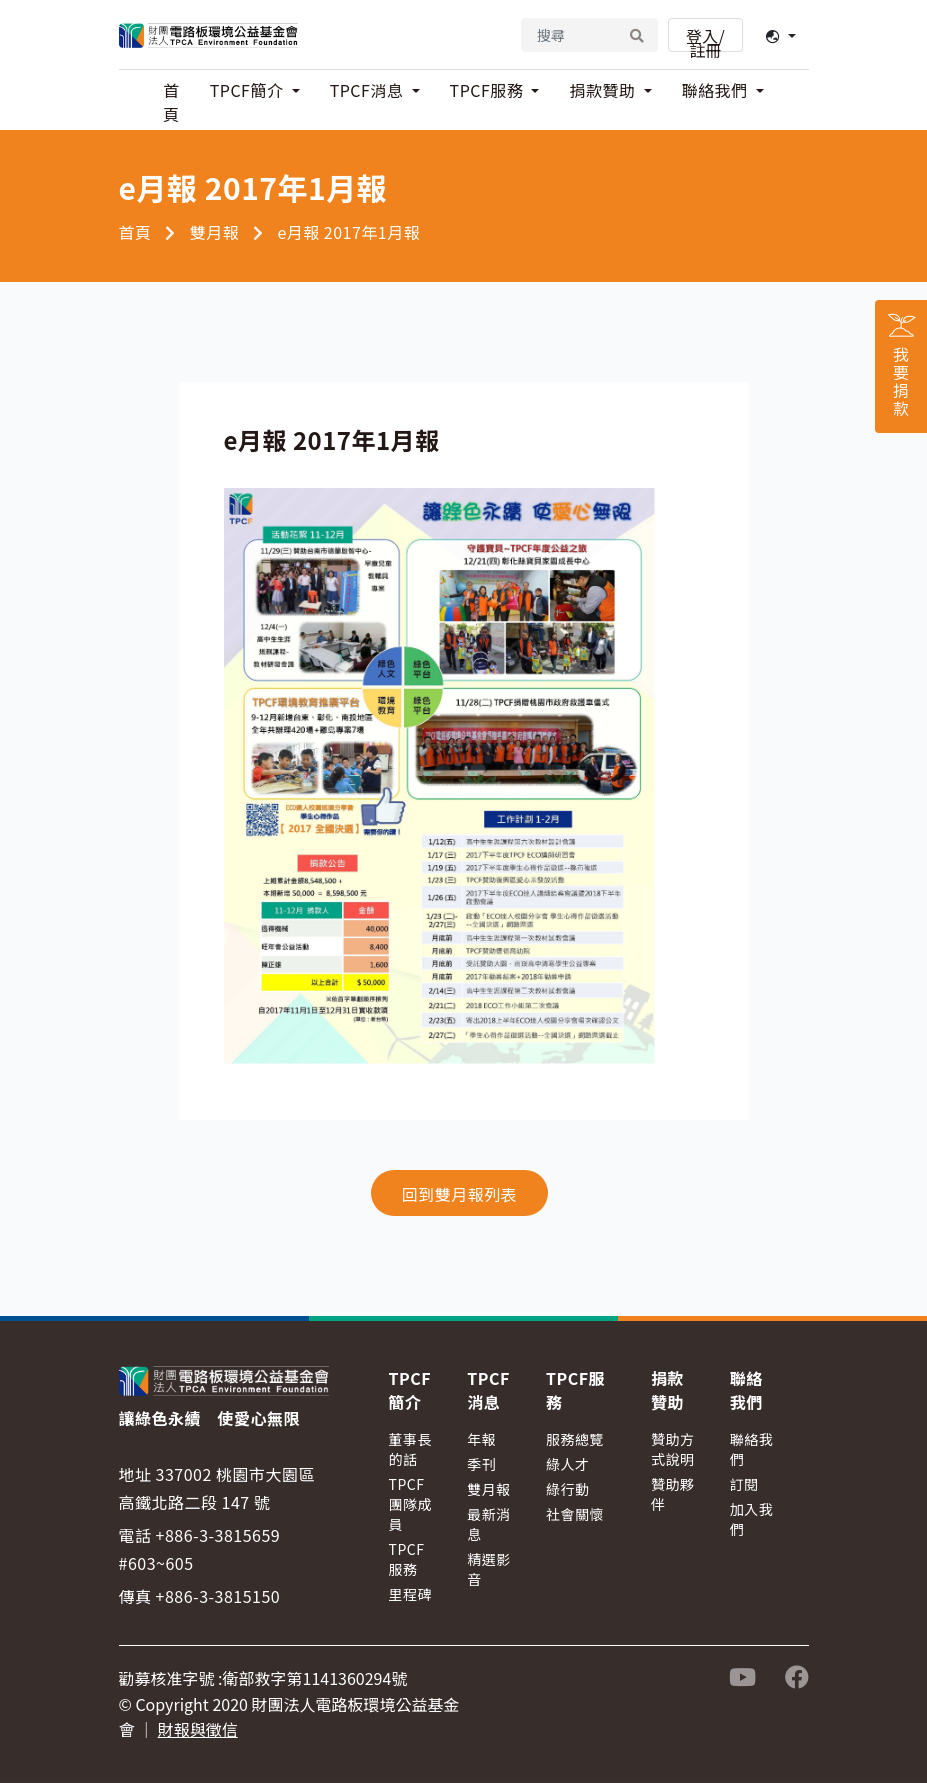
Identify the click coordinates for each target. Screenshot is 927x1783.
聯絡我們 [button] (717, 90)
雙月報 (215, 232)
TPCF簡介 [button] (249, 90)
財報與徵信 (198, 1729)
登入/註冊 (705, 38)
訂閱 (744, 1484)
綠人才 (568, 1464)
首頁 (171, 102)
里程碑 (411, 1594)
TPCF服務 (407, 1559)
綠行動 (568, 1489)
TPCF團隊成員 (411, 1504)
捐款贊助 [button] (604, 90)
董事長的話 (411, 1449)
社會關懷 (575, 1514)
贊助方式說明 (673, 1449)
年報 (481, 1439)
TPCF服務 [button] (489, 90)
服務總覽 (575, 1439)
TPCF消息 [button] (369, 90)
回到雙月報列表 (460, 1194)
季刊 (481, 1464)
